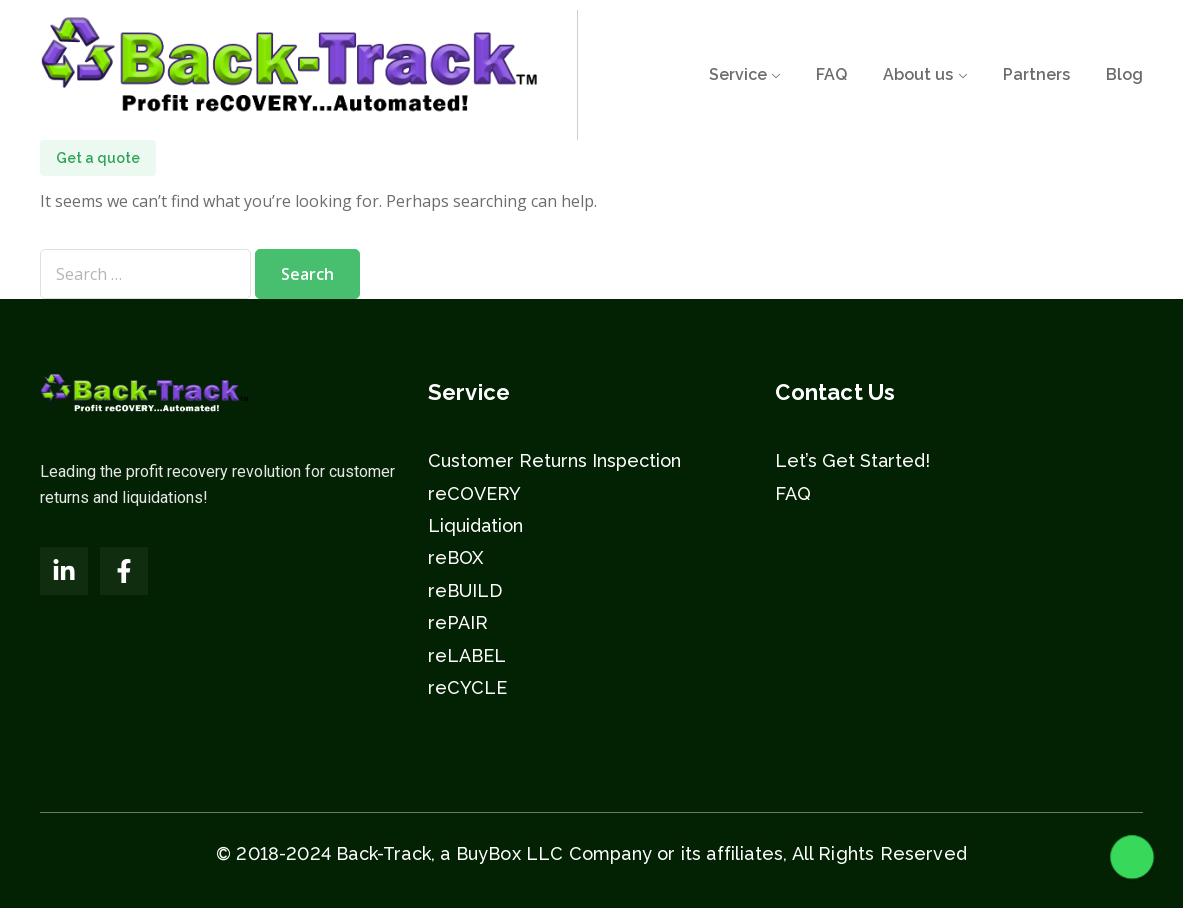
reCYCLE (467, 687)
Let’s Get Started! (852, 460)
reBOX (455, 557)
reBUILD (465, 590)
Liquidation (475, 525)
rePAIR (458, 622)
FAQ (831, 74)
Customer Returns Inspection (554, 460)
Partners (1036, 74)
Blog (1124, 74)
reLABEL (467, 655)
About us (918, 74)
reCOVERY (474, 493)
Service (738, 74)
